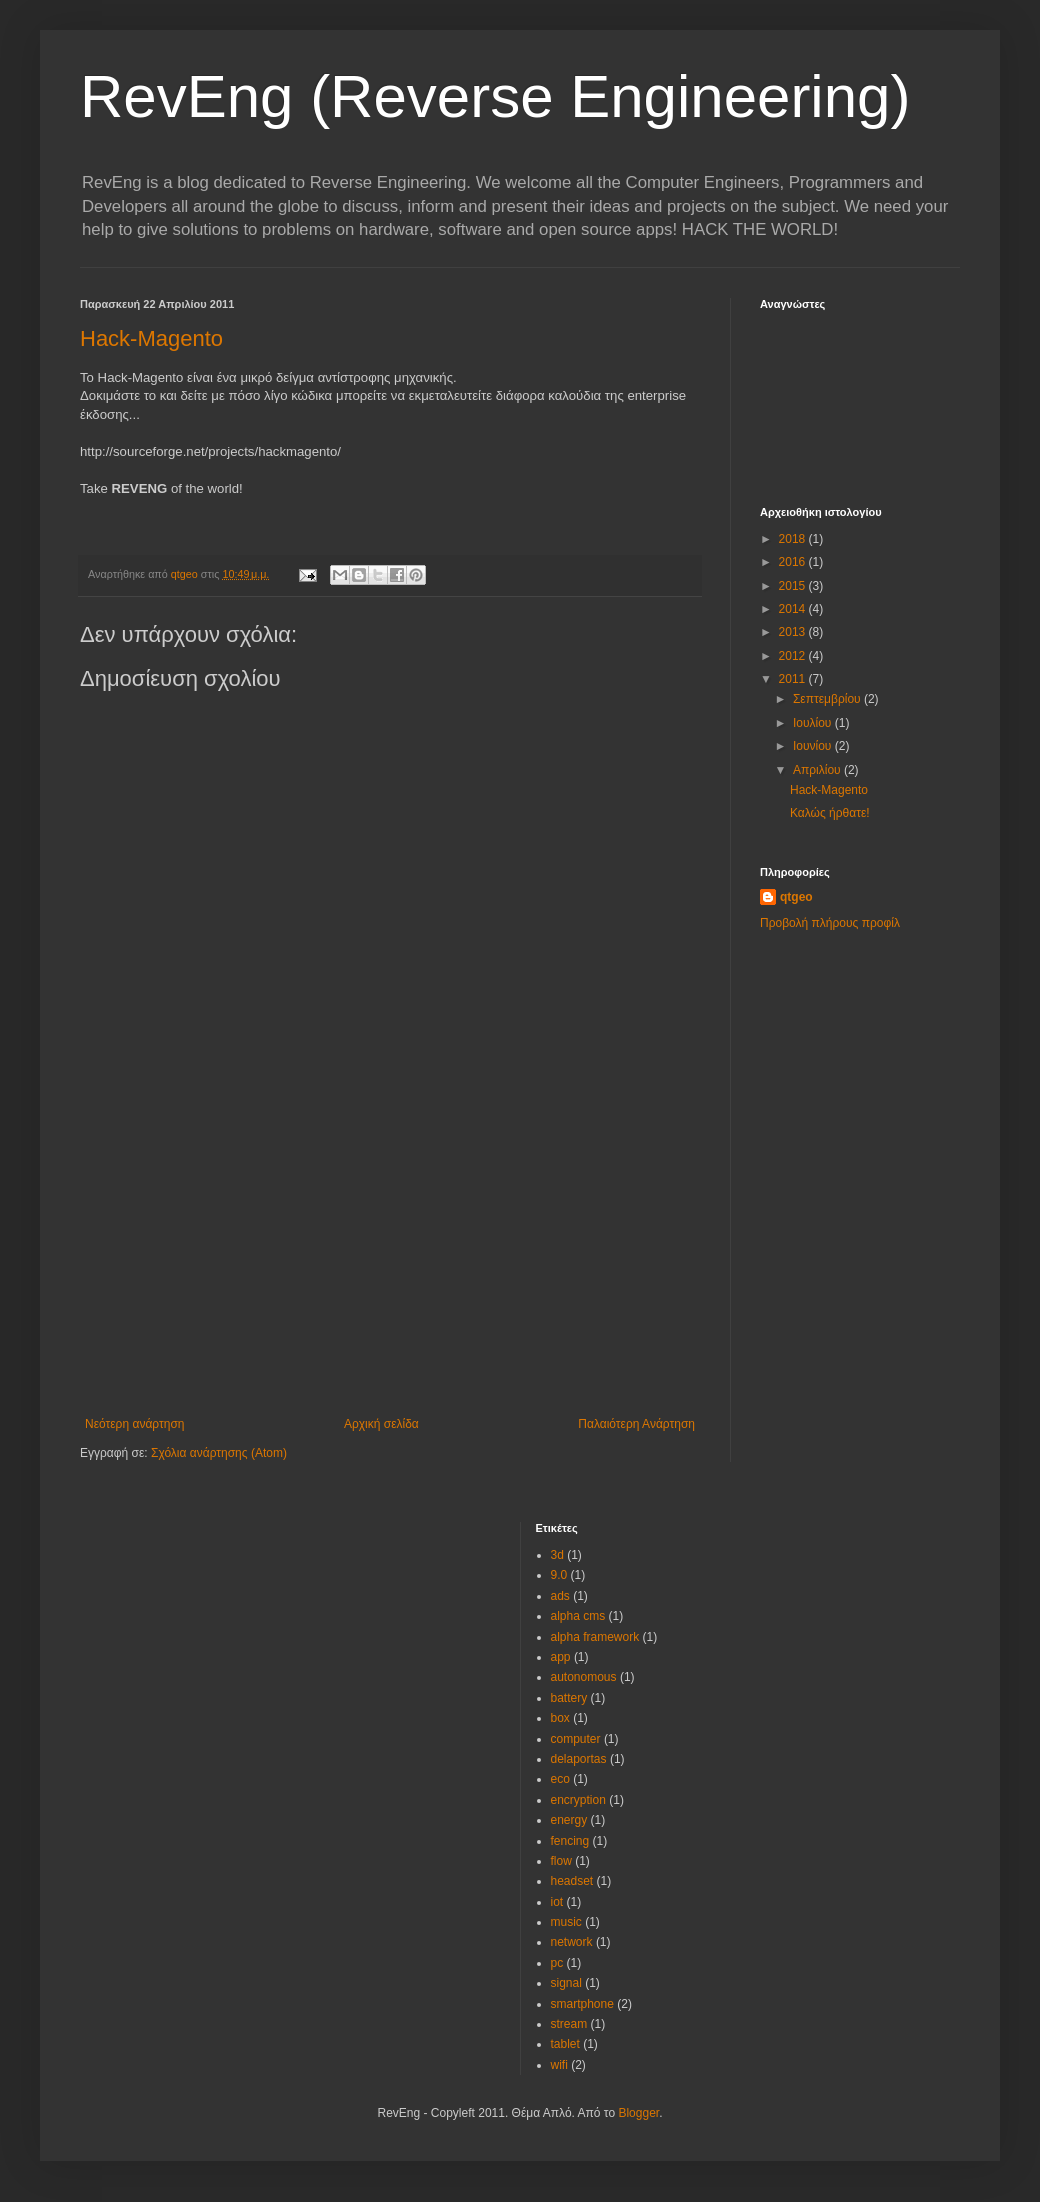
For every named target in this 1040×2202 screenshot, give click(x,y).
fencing (570, 1841)
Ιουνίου (814, 746)
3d (557, 1555)
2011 (794, 679)
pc (557, 1963)
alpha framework (595, 1637)
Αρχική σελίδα (381, 1424)
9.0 (559, 1575)
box (560, 1718)
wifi (559, 2065)
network (572, 1942)
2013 (794, 632)
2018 (794, 539)
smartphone (582, 2004)
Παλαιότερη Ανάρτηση (636, 1424)
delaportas (579, 1759)
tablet (565, 2044)
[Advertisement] (390, 1267)
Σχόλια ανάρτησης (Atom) (219, 1453)
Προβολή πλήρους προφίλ (830, 923)
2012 (794, 656)
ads (560, 1596)
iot (557, 1902)
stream (569, 2024)
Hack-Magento (151, 338)
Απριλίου (818, 770)
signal (566, 1983)
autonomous (584, 1677)
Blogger (638, 2113)
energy (569, 1820)
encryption (578, 1800)
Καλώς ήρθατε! (830, 813)
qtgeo (796, 897)
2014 (794, 609)
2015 (794, 586)
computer (576, 1739)
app (561, 1657)
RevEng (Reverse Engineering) (495, 96)
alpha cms (578, 1616)
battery (569, 1698)
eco (560, 1779)
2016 (794, 562)
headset (572, 1881)
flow (561, 1861)
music (566, 1922)
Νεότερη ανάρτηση (134, 1424)
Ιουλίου (814, 723)
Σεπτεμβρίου (828, 699)
